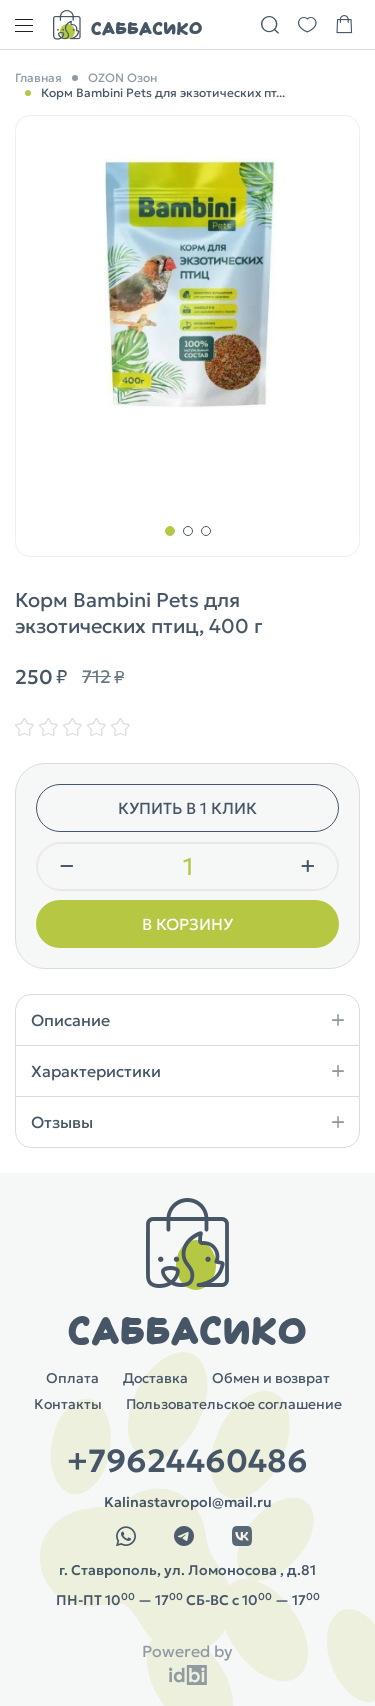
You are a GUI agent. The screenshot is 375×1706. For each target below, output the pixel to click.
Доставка (155, 1378)
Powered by (187, 1651)
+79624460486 (187, 1461)
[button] (170, 531)
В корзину (187, 924)
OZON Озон (122, 77)
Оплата (72, 1378)
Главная (38, 77)
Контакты (68, 1404)
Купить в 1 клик (187, 808)
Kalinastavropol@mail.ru (188, 1502)
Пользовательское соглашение (234, 1404)
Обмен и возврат (271, 1378)
